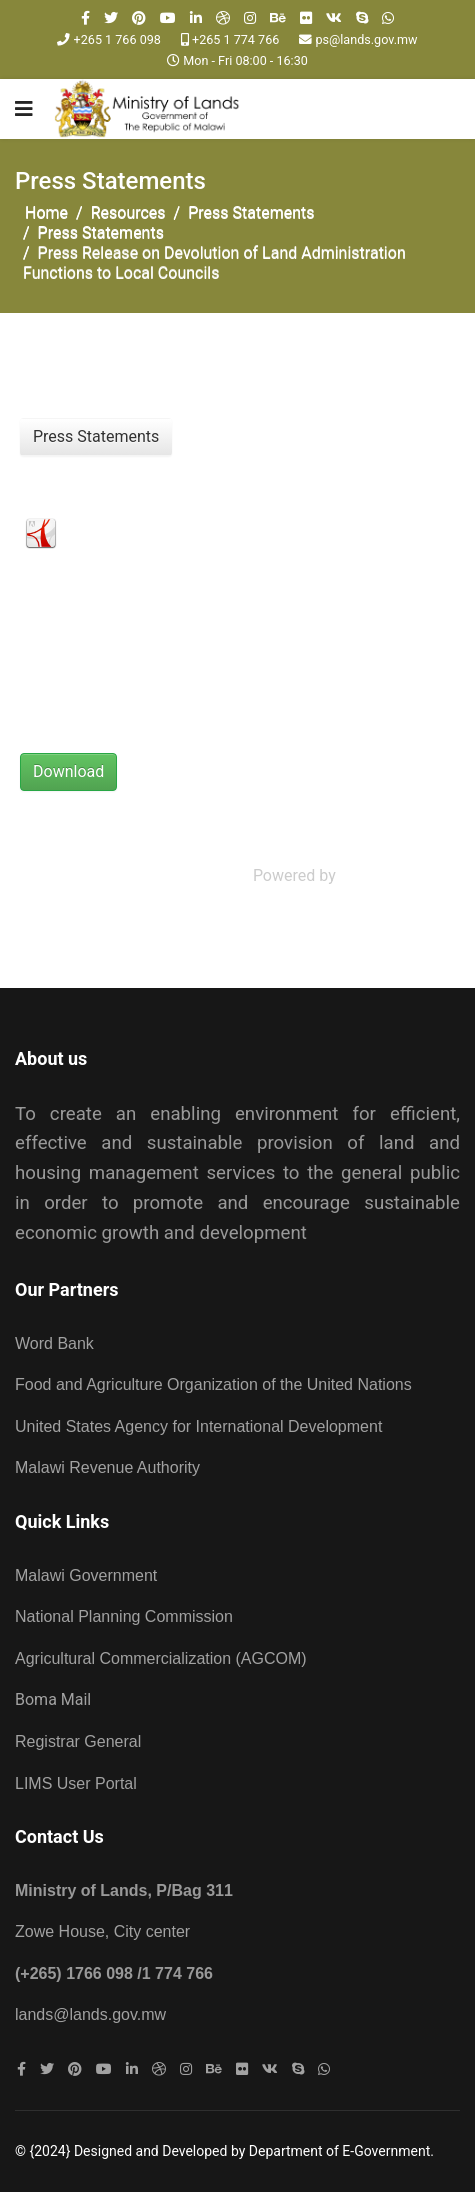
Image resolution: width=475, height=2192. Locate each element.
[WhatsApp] (388, 18)
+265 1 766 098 (117, 39)
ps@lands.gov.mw (366, 39)
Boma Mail (53, 1699)
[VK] (334, 18)
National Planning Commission (124, 1616)
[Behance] (278, 18)
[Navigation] (24, 109)
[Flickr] (306, 18)
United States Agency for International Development (198, 1426)
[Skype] (362, 18)
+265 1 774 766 (235, 39)
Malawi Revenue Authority (107, 1467)
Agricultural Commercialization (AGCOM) (161, 1658)
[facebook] (85, 18)
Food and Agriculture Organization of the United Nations (215, 1384)
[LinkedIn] (196, 18)
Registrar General (78, 1741)
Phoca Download (400, 875)
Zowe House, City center (102, 1931)
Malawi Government (86, 1575)
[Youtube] (168, 18)
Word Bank (54, 1343)
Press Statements (96, 436)
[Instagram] (250, 18)
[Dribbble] (223, 18)
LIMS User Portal (76, 1783)
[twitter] (111, 18)
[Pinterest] (139, 18)
